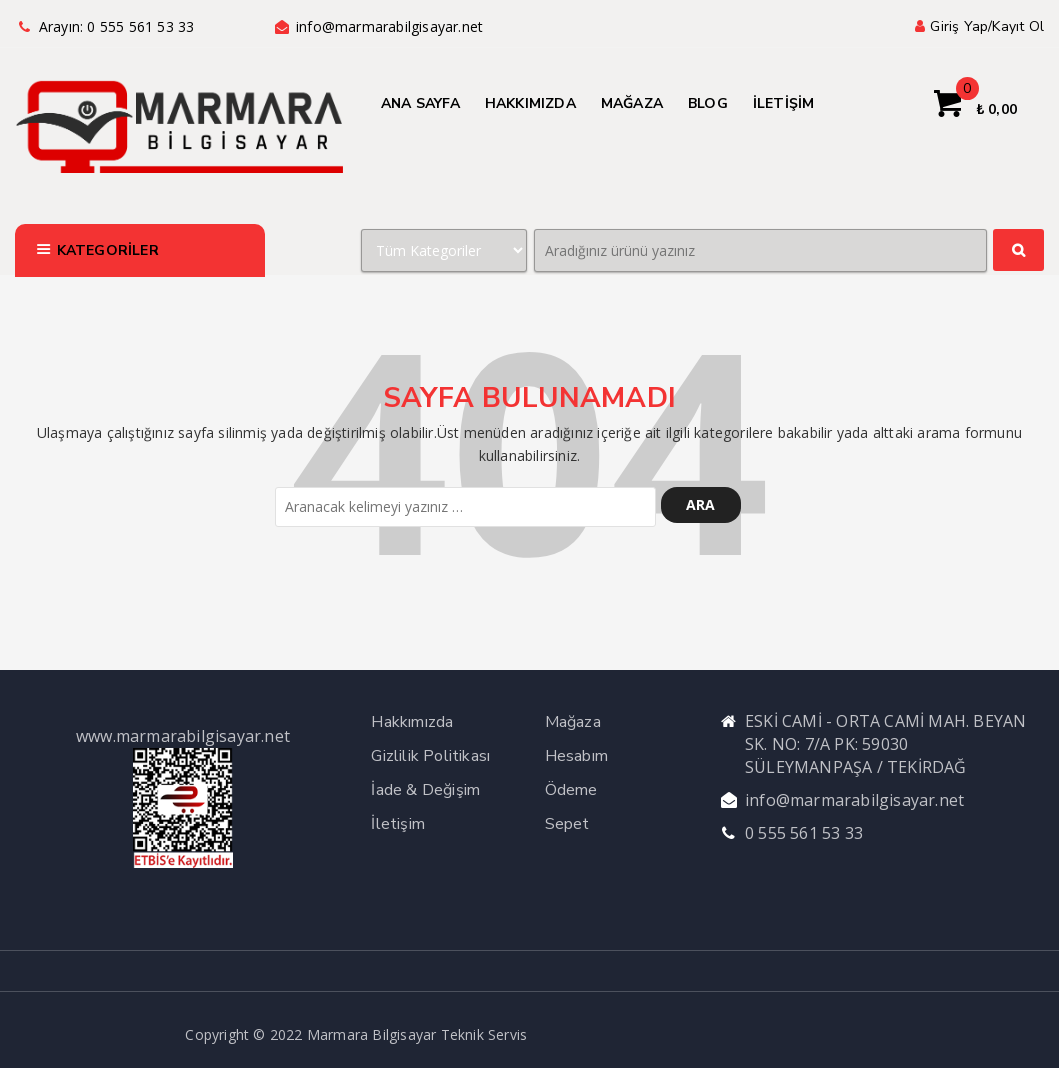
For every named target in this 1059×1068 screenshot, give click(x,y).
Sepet (567, 824)
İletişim (398, 824)
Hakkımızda (412, 722)
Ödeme (571, 790)
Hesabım (576, 756)
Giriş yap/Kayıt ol (977, 26)
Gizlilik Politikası (430, 756)
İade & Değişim (425, 790)
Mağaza (573, 722)
